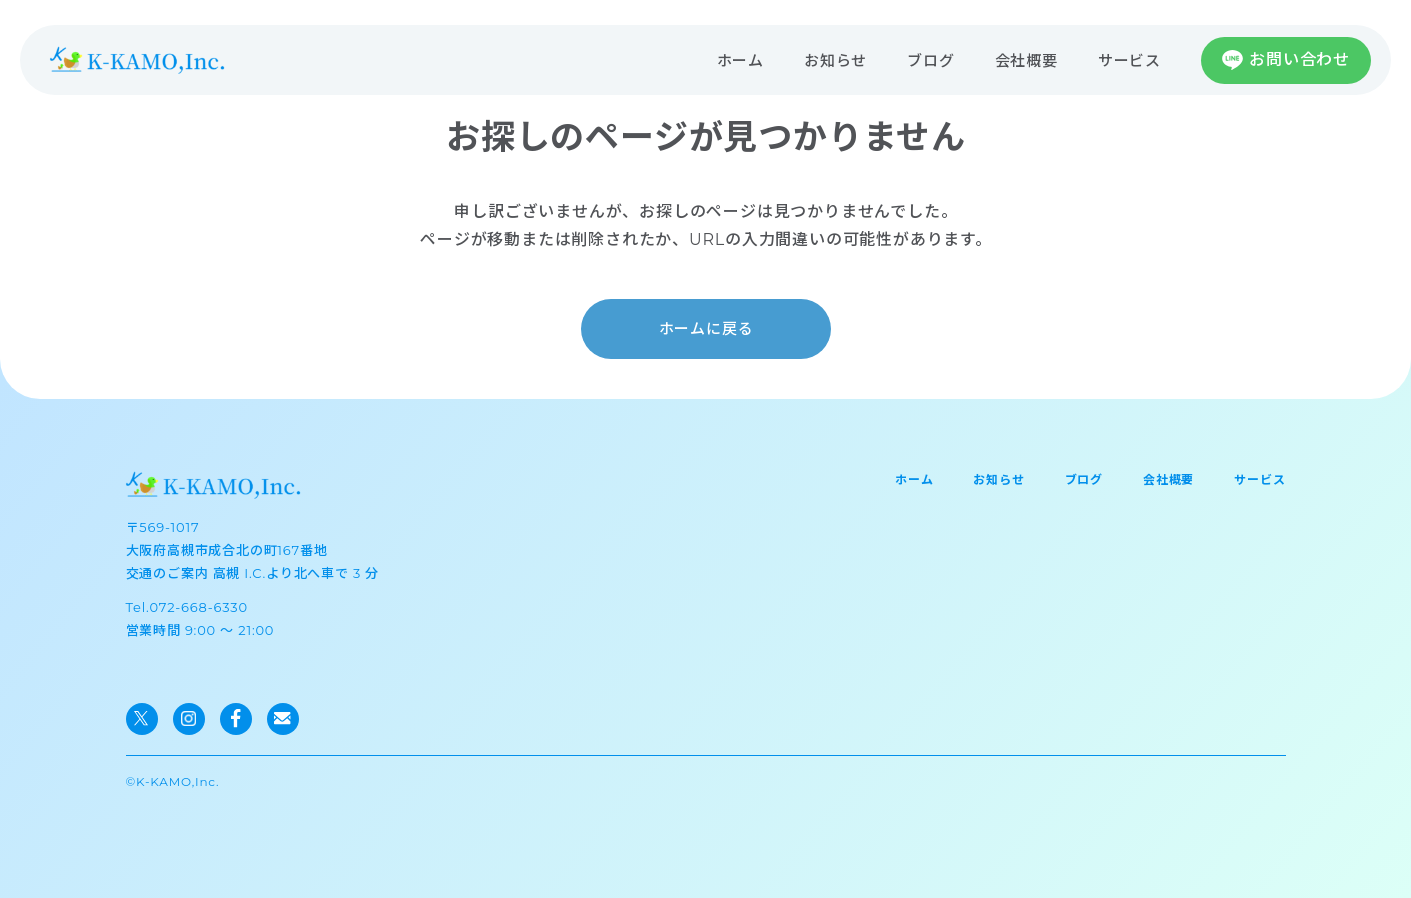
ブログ (930, 60)
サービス (1129, 60)
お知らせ (835, 60)
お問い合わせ (1299, 59)
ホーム (740, 60)
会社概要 (1026, 60)
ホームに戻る (705, 328)
